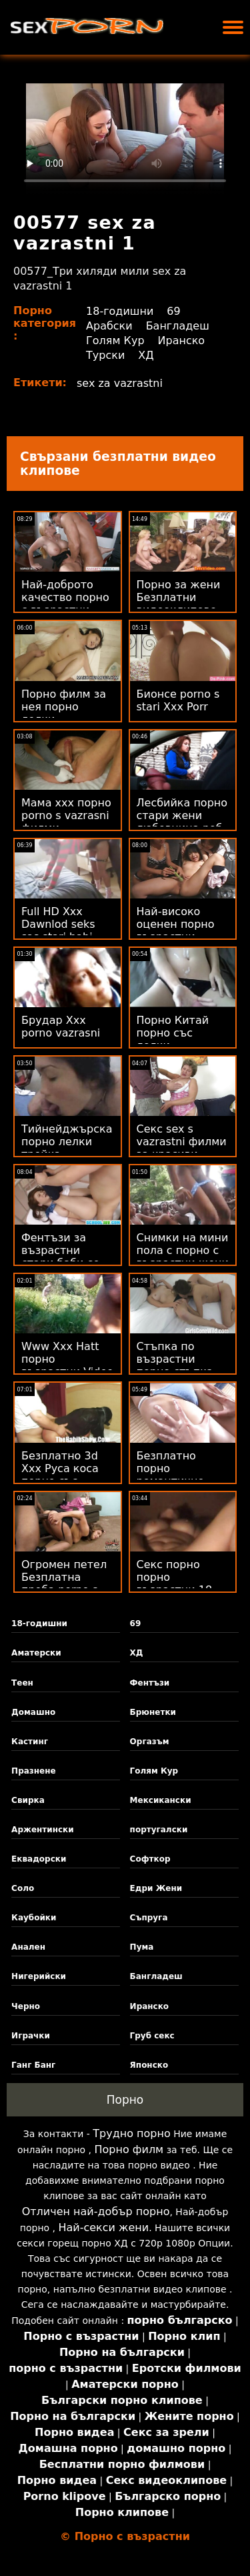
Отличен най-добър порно (96, 2211)
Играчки (30, 2035)
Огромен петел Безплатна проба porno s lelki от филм (64, 1583)
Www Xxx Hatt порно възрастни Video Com (67, 1365)
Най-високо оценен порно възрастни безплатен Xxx (178, 930)
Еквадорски (38, 1859)
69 (173, 311)
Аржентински (42, 1829)
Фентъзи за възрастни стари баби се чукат (60, 1256)
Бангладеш (177, 325)
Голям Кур (115, 340)
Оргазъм (149, 1741)
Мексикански (160, 1800)
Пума (142, 1947)
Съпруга (149, 1917)
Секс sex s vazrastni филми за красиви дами (182, 1148)
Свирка (28, 1800)
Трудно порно (131, 2133)
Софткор (150, 1859)
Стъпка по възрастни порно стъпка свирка (175, 1365)
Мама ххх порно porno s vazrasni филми (66, 815)
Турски (105, 355)
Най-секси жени (103, 2227)
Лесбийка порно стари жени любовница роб (182, 815)
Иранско (181, 340)
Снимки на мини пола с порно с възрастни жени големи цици (183, 1256)
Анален (28, 1947)
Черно (25, 2006)
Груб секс (152, 2035)
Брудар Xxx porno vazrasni (60, 1026)
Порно (125, 2099)
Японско (149, 2065)
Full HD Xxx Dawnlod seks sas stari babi (58, 924)
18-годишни (119, 311)
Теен (22, 1683)
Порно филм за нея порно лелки (63, 707)
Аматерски (36, 1653)
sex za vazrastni (120, 383)
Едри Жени (156, 1888)
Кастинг (29, 1741)
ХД (145, 355)
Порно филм (129, 2149)
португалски (159, 1829)
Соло (22, 1888)
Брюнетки (153, 1712)
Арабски (109, 325)
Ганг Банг (33, 2065)
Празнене (33, 1771)
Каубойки (33, 1917)
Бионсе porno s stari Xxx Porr (178, 700)
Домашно (33, 1712)
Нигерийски (38, 1976)
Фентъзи (150, 1683)
